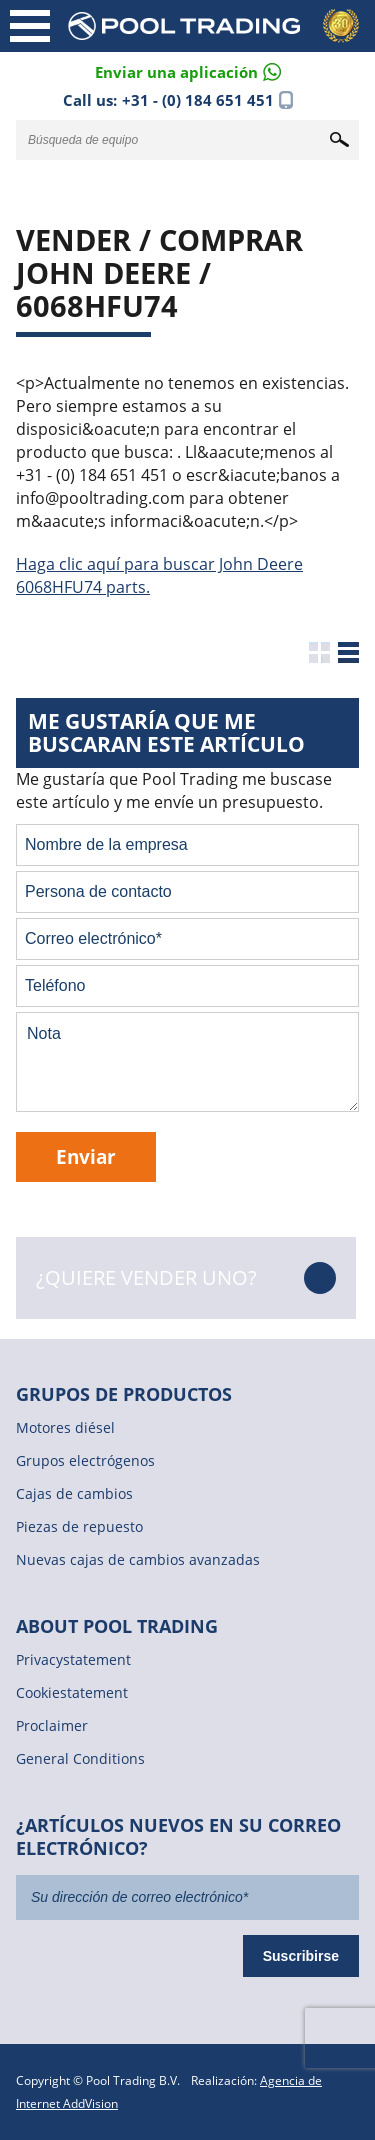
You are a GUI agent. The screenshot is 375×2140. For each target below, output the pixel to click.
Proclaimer (52, 1725)
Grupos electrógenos (85, 1460)
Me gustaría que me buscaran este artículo (166, 732)
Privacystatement (73, 1659)
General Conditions (80, 1758)
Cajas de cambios (74, 1493)
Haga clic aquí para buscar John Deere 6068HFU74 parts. (159, 575)
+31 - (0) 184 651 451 (198, 100)
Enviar (86, 1156)
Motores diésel (65, 1427)
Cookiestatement (72, 1692)
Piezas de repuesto (79, 1526)
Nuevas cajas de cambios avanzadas (138, 1559)
